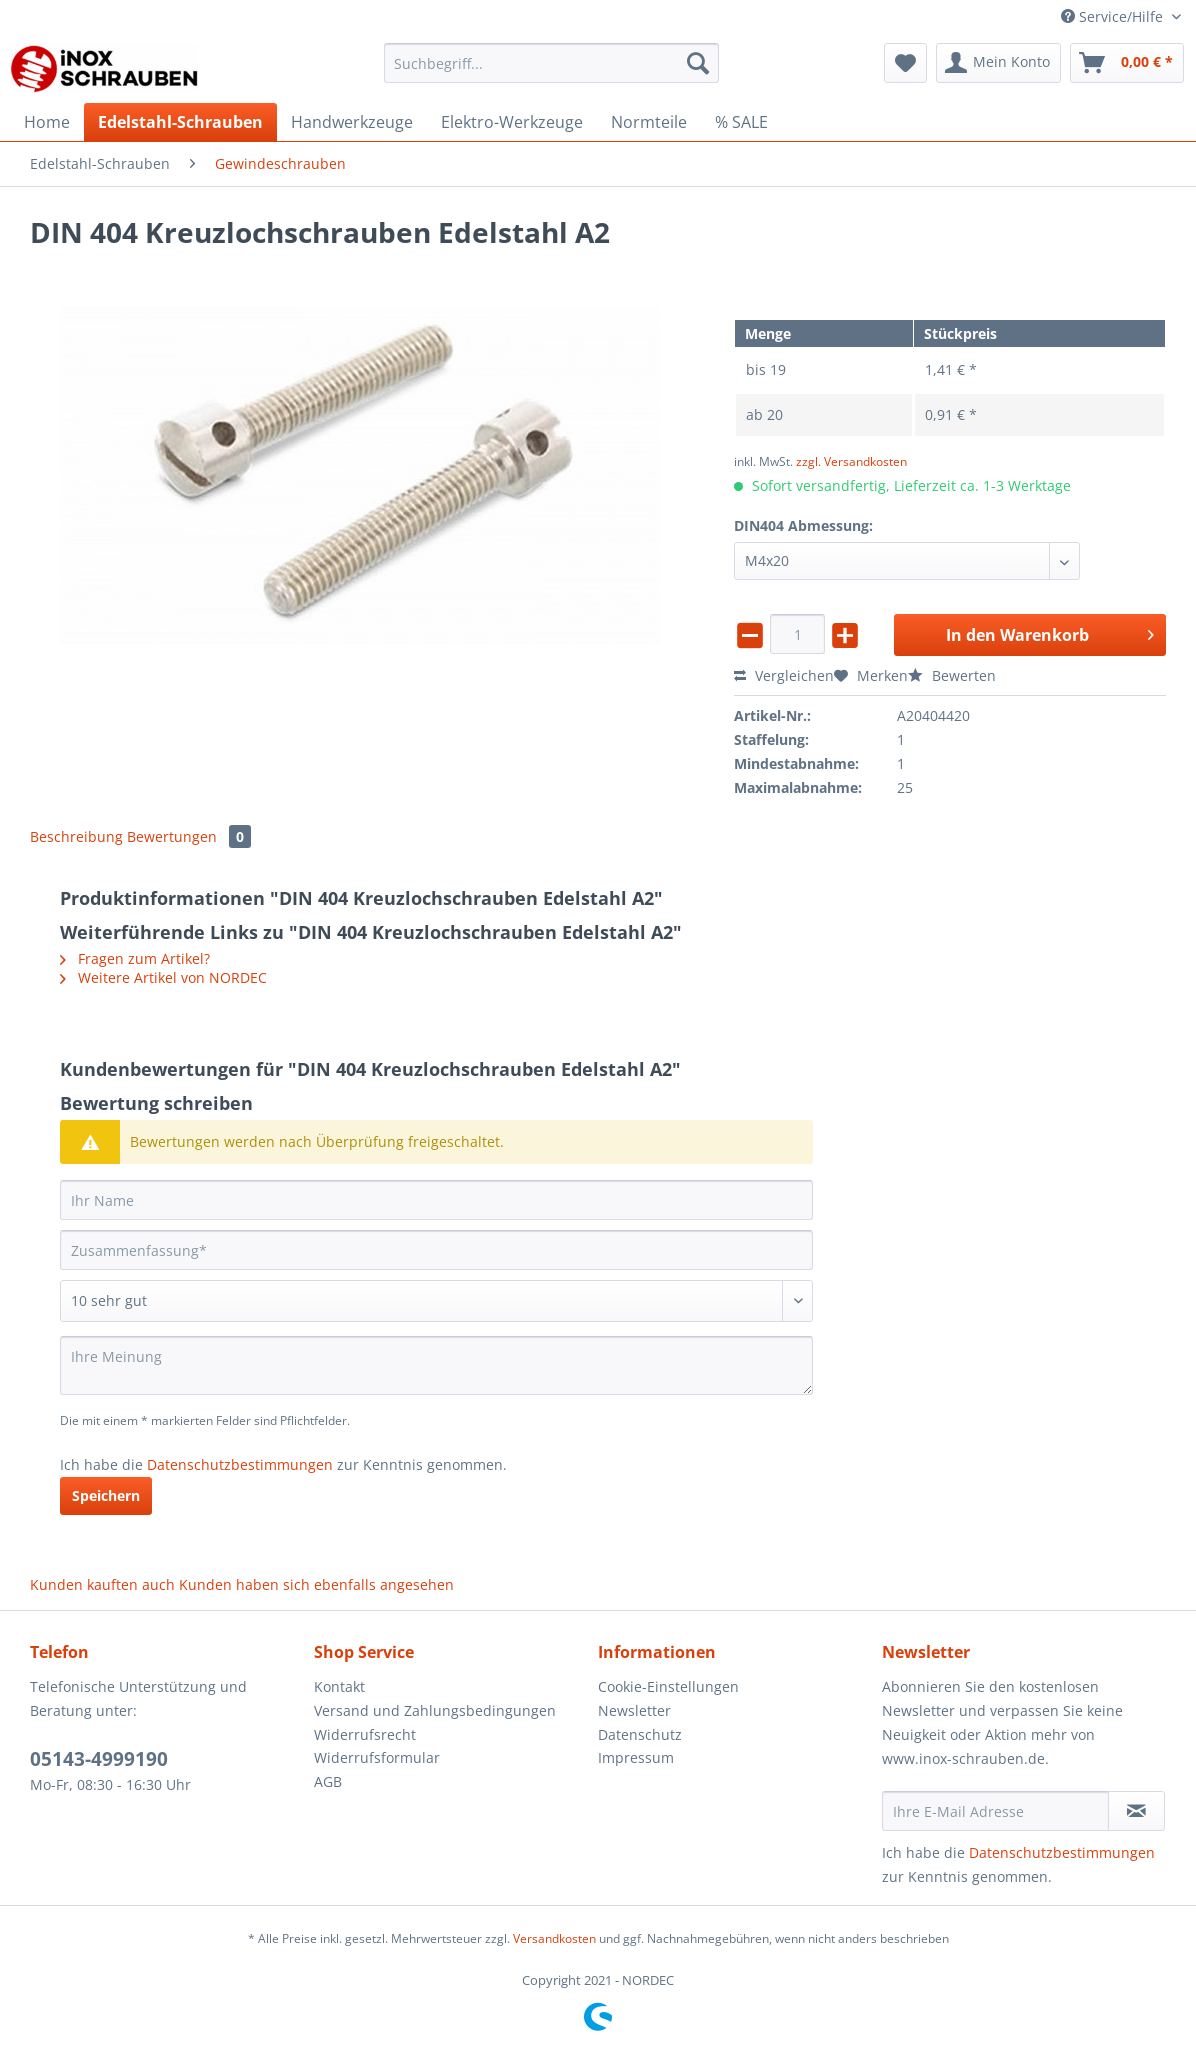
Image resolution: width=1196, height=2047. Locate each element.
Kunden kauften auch (102, 1584)
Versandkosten (554, 1938)
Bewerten (952, 675)
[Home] (47, 122)
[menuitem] (551, 72)
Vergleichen (784, 675)
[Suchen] (698, 63)
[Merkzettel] (905, 63)
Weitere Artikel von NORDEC (163, 977)
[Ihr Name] (436, 1200)
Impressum (636, 1757)
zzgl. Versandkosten (851, 461)
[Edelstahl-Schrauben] (180, 122)
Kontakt (339, 1686)
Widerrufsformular (377, 1757)
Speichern (106, 1495)
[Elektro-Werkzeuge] (512, 122)
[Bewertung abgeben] (436, 1301)
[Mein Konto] (998, 63)
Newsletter (634, 1710)
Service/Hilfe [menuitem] (1114, 16)
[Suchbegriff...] (551, 63)
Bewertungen (189, 836)
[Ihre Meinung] (436, 1365)
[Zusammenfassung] (436, 1250)
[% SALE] (741, 122)
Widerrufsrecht (365, 1734)
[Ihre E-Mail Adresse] (995, 1811)
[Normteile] (649, 122)
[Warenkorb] (1127, 63)
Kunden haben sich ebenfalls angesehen (316, 1584)
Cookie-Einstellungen (668, 1686)
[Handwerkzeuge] (352, 122)
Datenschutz (640, 1734)
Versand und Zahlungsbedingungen (435, 1710)
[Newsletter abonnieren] (1136, 1811)
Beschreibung (76, 836)
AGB (328, 1781)
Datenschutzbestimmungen (240, 1464)
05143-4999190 (99, 1759)
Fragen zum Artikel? (135, 958)
